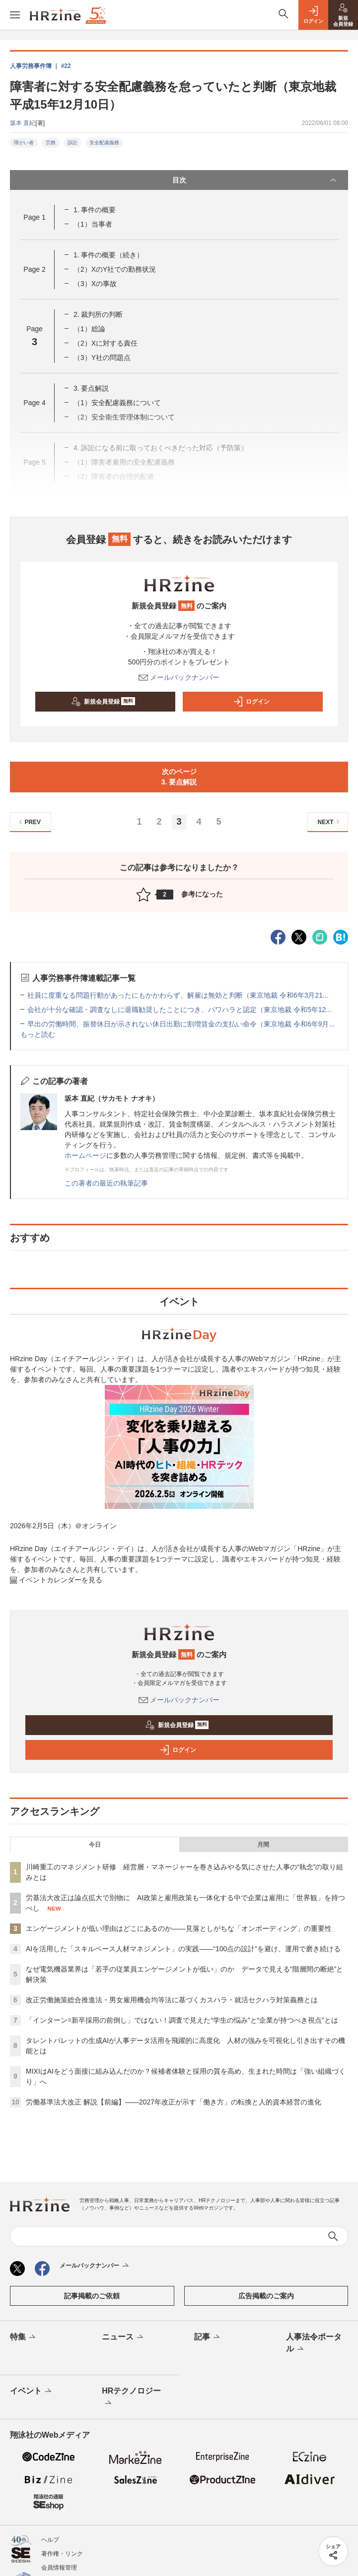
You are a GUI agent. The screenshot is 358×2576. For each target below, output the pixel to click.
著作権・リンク (62, 2553)
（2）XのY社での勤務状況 (114, 269)
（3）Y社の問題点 (102, 357)
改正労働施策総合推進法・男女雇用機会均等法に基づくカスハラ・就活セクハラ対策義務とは (172, 2000)
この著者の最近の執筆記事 (106, 1183)
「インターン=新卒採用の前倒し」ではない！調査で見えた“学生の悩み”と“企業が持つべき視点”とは (182, 2020)
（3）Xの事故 (95, 284)
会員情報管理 (59, 2567)
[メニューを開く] (15, 15)
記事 (207, 2337)
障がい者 (24, 142)
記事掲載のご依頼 (92, 2296)
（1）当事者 (92, 224)
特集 (23, 2337)
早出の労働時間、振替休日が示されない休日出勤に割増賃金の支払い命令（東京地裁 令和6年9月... (181, 1024)
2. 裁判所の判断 (98, 314)
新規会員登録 (103, 702)
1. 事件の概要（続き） (108, 255)
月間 (263, 1844)
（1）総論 (89, 329)
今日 (95, 1844)
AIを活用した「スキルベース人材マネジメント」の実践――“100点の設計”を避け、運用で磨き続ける (183, 1949)
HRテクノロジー (131, 2397)
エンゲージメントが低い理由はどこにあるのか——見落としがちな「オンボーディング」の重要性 (179, 1928)
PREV (28, 822)
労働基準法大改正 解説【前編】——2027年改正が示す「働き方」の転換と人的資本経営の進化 (173, 2102)
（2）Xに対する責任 (105, 343)
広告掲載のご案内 (266, 2296)
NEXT (330, 822)
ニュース (123, 2337)
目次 (255, 180)
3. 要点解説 (91, 388)
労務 (51, 142)
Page (34, 217)
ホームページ (85, 1155)
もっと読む (37, 1034)
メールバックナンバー (179, 677)
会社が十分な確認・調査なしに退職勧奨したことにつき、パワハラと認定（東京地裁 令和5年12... (179, 1010)
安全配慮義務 (104, 142)
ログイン (251, 702)
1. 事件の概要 (94, 210)
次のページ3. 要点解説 (179, 777)
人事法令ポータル (314, 2343)
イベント (31, 2391)
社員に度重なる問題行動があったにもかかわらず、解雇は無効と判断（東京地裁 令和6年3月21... (178, 995)
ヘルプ (50, 2539)
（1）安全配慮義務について (117, 403)
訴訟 (72, 142)
